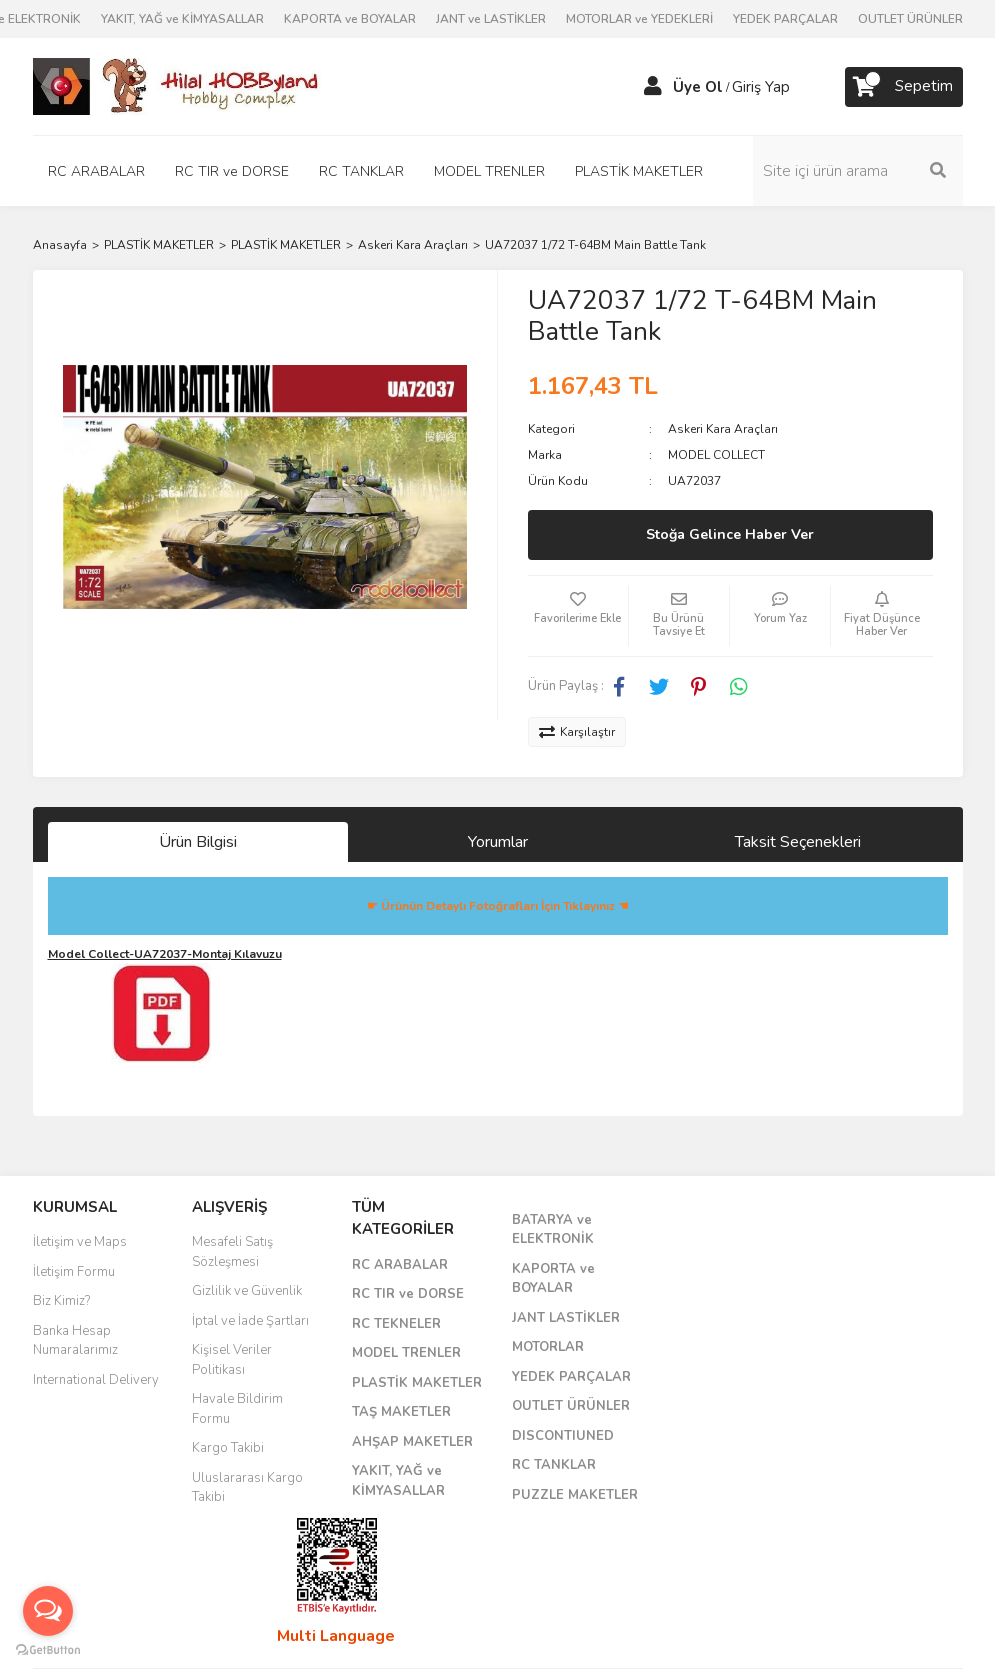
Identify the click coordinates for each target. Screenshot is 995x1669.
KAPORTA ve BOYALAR (350, 19)
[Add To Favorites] (578, 616)
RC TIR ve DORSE (408, 1294)
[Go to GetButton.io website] (48, 1649)
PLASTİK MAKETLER (417, 1383)
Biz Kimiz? (61, 1301)
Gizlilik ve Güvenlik (247, 1291)
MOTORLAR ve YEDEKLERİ (639, 19)
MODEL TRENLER (406, 1353)
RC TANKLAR (554, 1465)
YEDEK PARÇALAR (785, 19)
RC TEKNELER (396, 1324)
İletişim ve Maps (80, 1242)
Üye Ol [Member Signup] (698, 87)
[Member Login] (653, 87)
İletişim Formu (74, 1272)
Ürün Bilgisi (198, 842)
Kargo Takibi (228, 1448)
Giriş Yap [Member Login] (761, 87)
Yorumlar (498, 842)
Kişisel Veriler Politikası (232, 1360)
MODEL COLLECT (716, 455)
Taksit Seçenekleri (798, 842)
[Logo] (178, 86)
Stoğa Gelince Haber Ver (730, 534)
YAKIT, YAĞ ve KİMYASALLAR (182, 19)
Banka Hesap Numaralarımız (75, 1341)
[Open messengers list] (48, 1611)
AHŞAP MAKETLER (412, 1442)
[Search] (858, 171)
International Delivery (96, 1380)
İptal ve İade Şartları (250, 1321)
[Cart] (904, 87)
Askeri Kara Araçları (723, 429)
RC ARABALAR (400, 1265)
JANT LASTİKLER (566, 1318)
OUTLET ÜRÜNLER (910, 19)
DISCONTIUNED (563, 1436)
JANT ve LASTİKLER (491, 19)
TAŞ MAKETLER (401, 1412)
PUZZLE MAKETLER (575, 1495)
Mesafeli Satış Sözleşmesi (232, 1252)
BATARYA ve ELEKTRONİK (553, 1230)
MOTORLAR (548, 1347)
